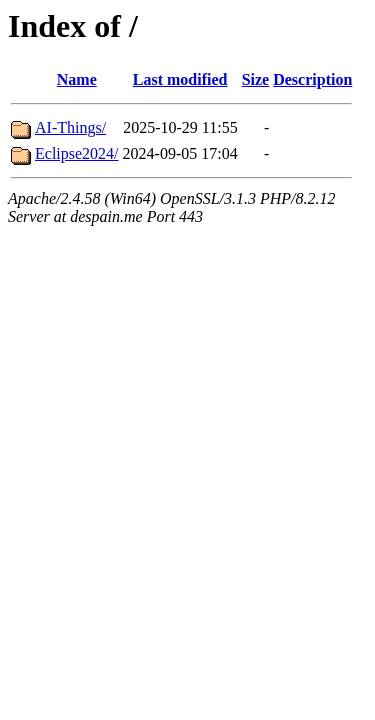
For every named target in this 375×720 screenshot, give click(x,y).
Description (312, 79)
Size (256, 79)
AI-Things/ (70, 127)
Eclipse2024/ (77, 153)
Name (77, 79)
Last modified (180, 79)
